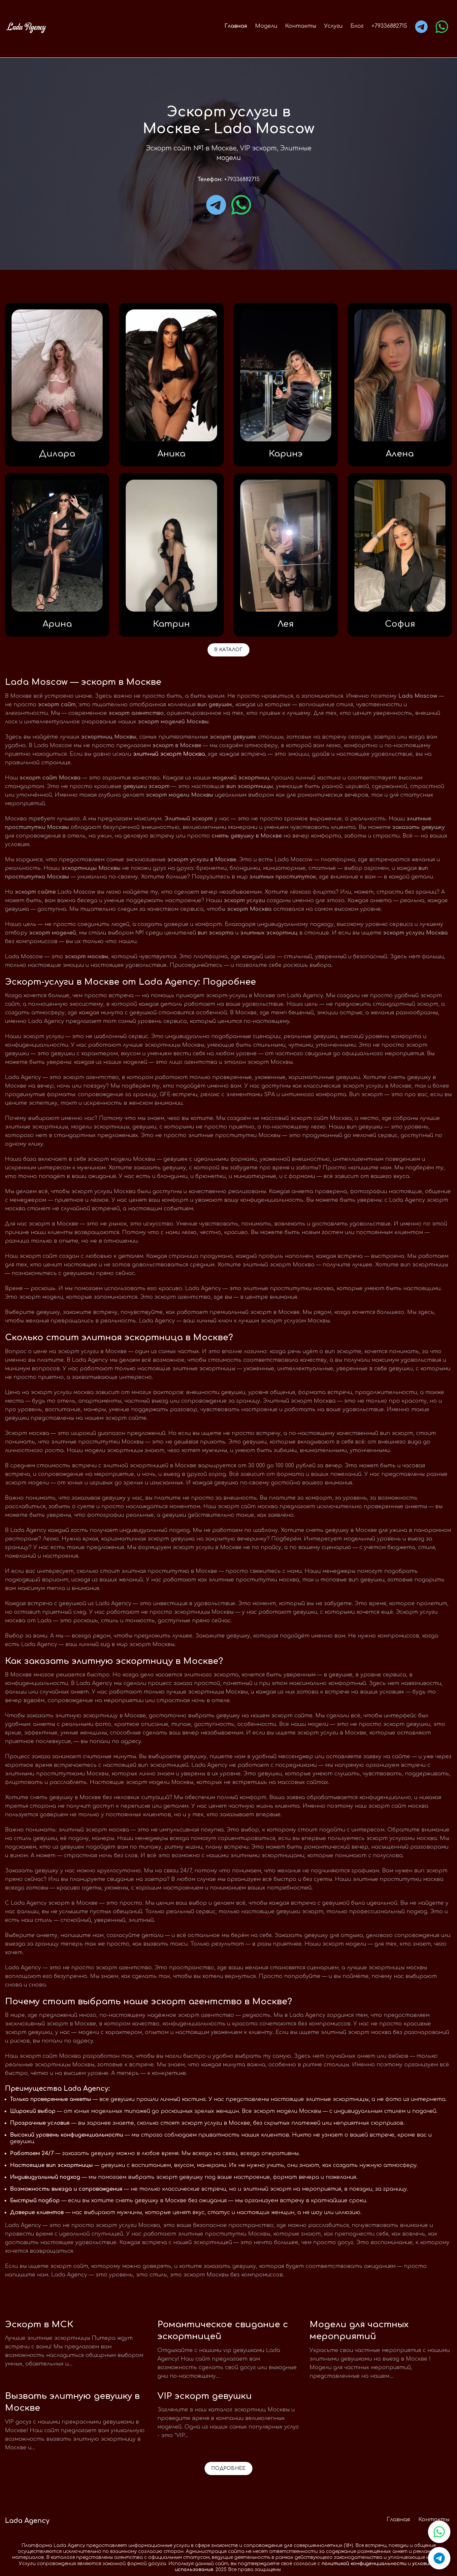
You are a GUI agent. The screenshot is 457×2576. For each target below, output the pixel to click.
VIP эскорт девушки (204, 2396)
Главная (235, 26)
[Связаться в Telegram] (439, 2558)
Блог (357, 26)
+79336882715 (389, 26)
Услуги (333, 26)
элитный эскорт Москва (169, 754)
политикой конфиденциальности (364, 2563)
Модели (266, 26)
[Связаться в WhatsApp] (439, 2532)
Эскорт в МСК (39, 2324)
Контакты (300, 26)
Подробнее (228, 2468)
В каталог (228, 649)
